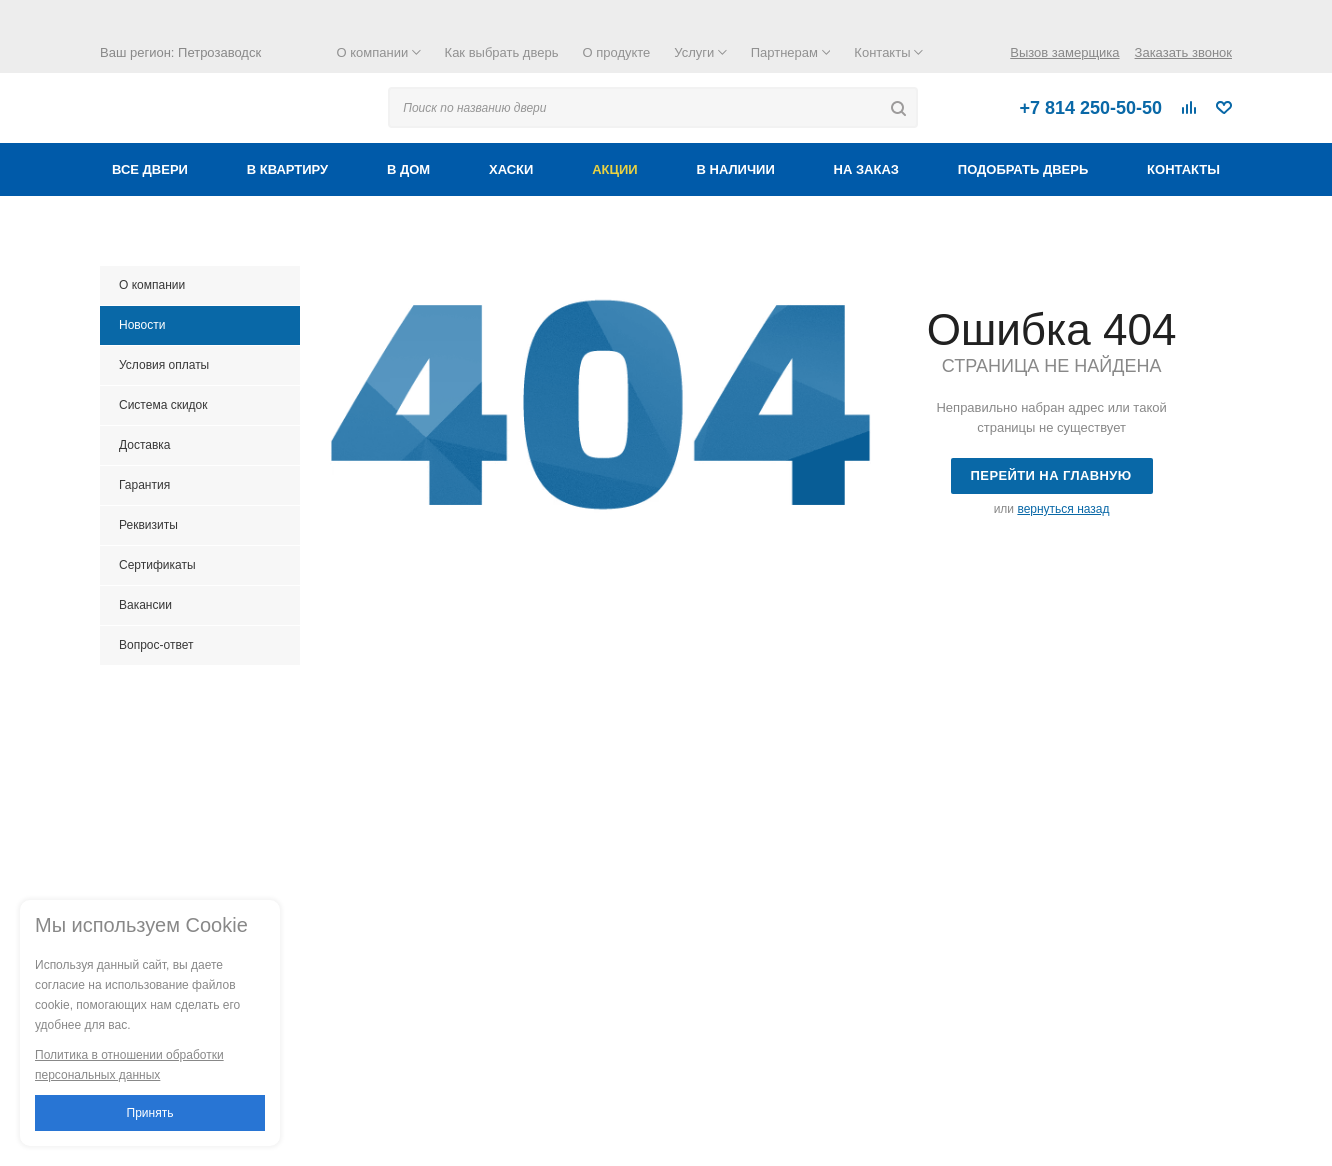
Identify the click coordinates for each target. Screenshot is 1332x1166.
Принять (150, 1113)
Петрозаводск (219, 52)
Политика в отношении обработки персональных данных (129, 1065)
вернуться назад (1063, 509)
